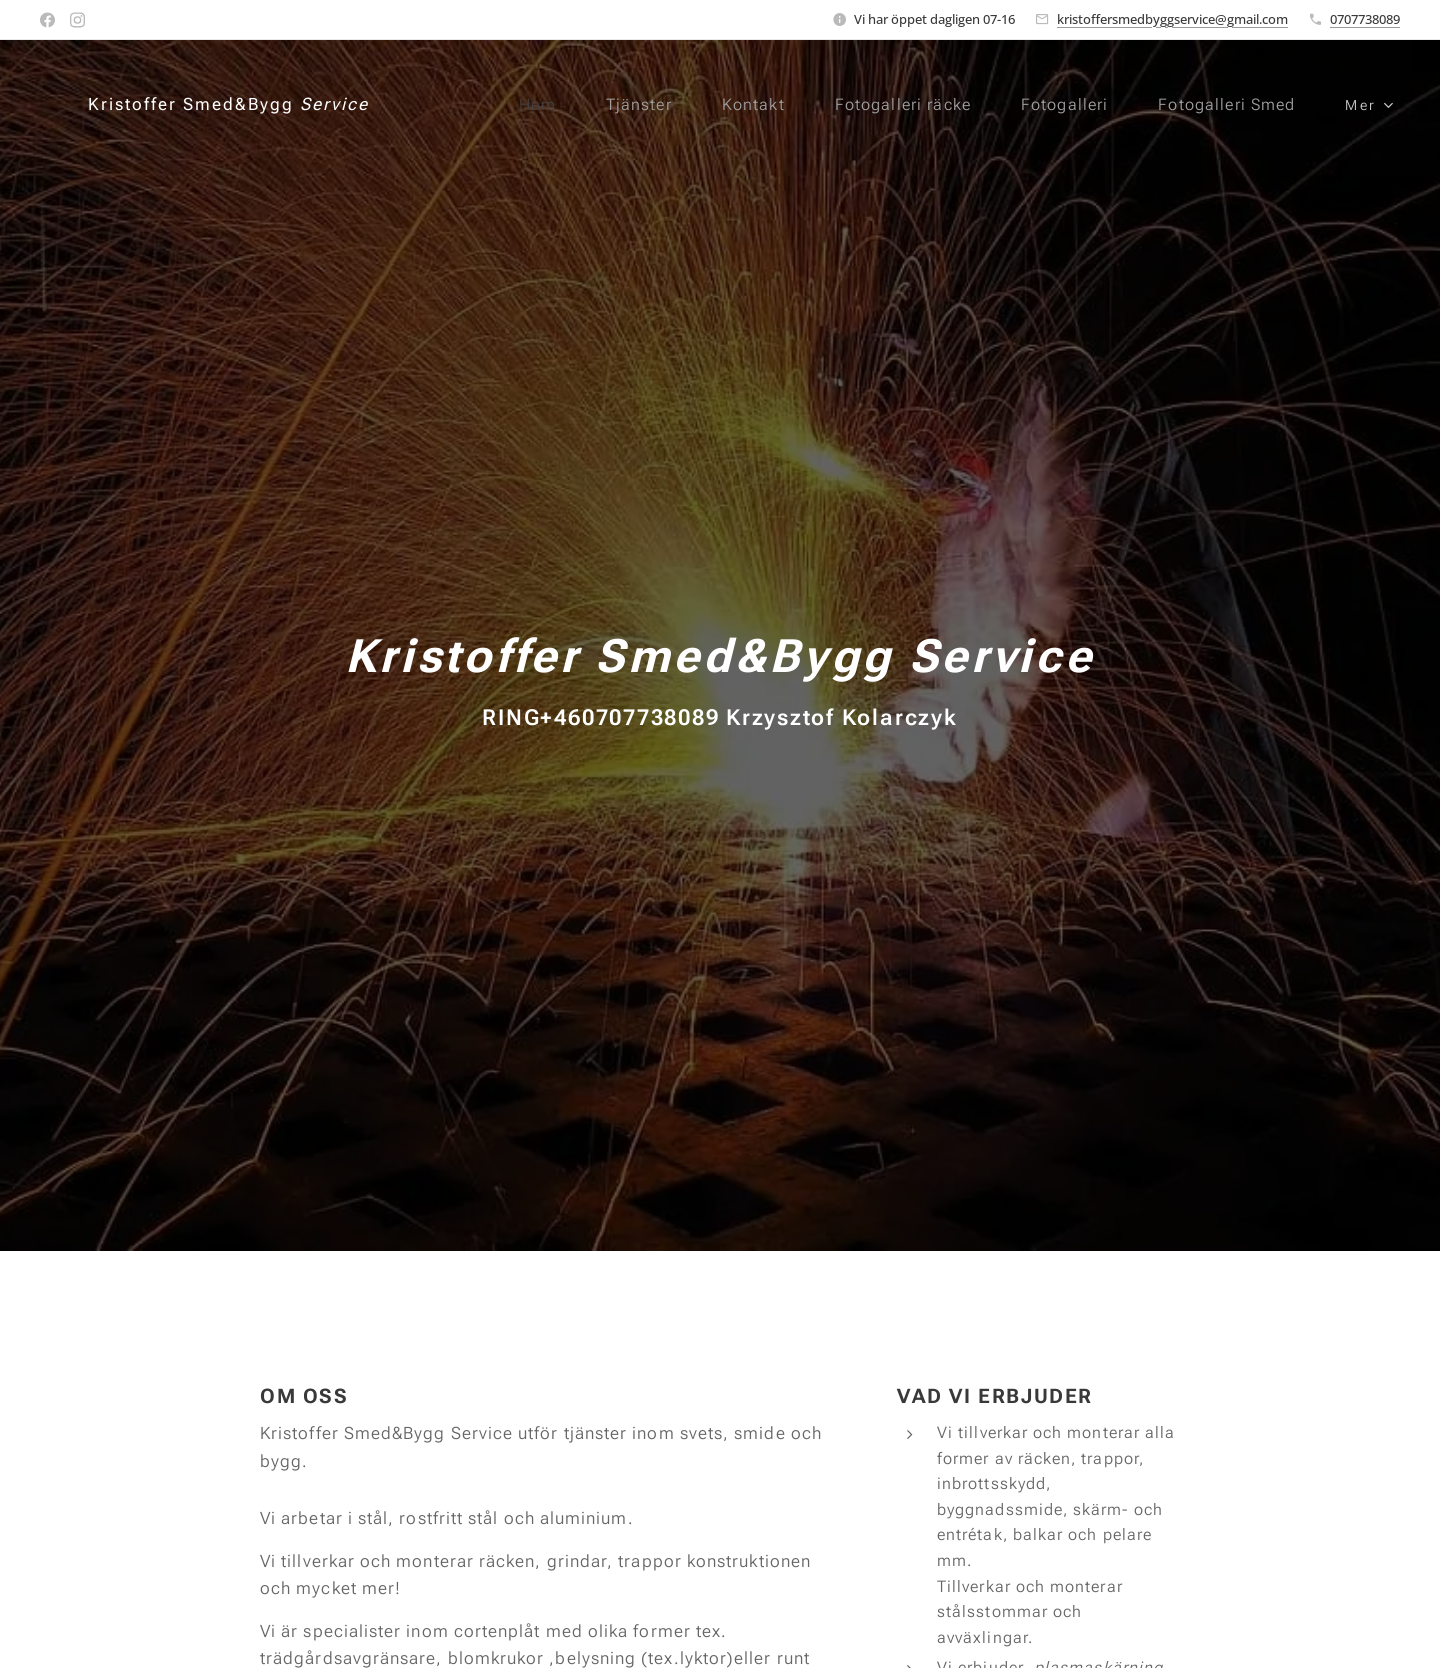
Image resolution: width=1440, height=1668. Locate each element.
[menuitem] (520, 105)
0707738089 (1365, 19)
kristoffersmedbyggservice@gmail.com (1172, 19)
